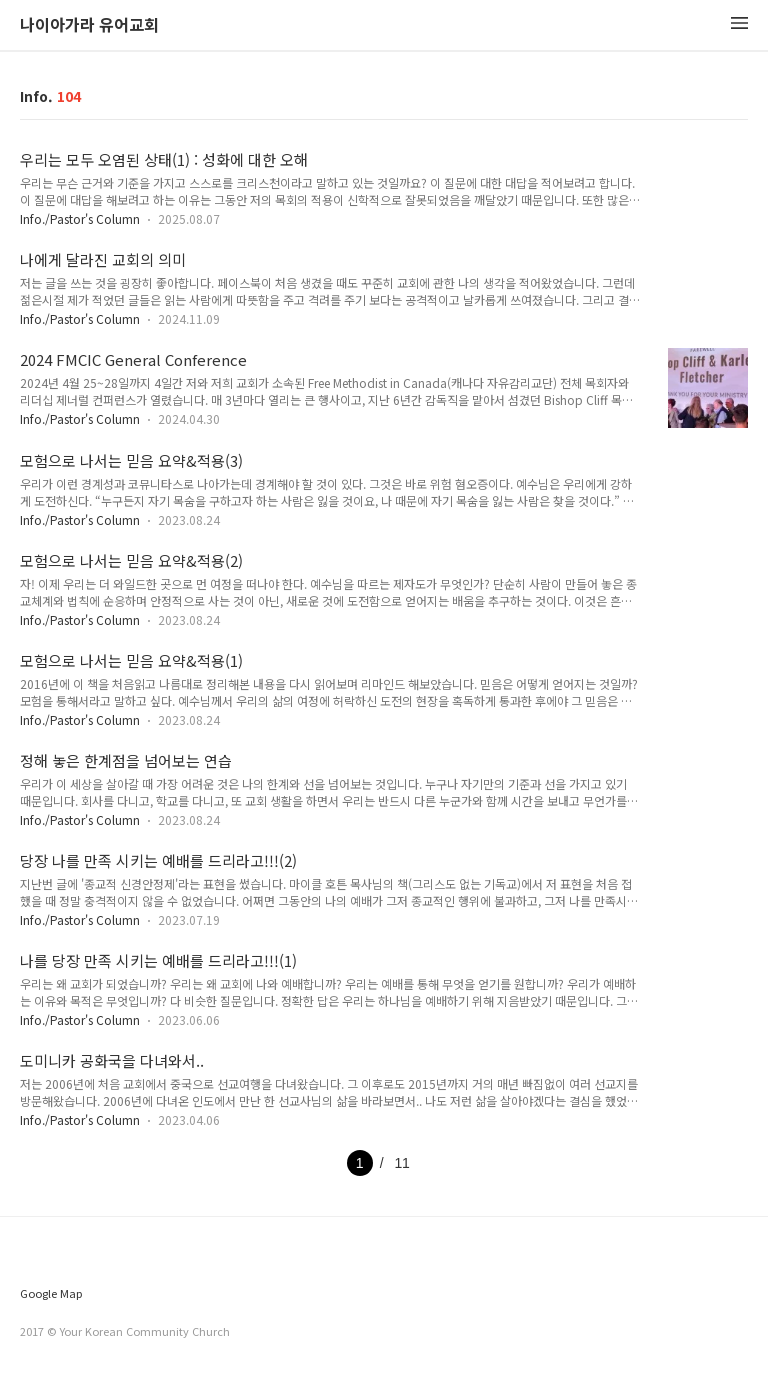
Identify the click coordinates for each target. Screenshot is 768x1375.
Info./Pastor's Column (80, 218)
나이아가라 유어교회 (89, 25)
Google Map (51, 1293)
